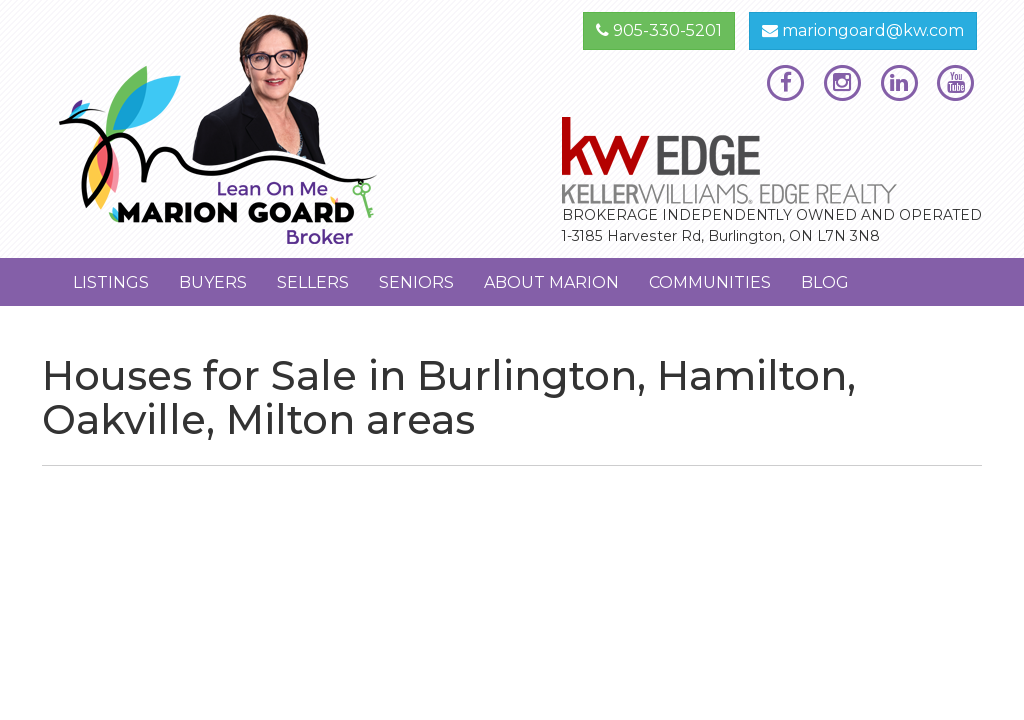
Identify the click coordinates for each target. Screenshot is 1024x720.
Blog (825, 282)
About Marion (551, 282)
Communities (710, 282)
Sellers (313, 282)
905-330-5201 (659, 30)
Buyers (213, 282)
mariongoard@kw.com (863, 30)
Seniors (416, 282)
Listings (111, 282)
